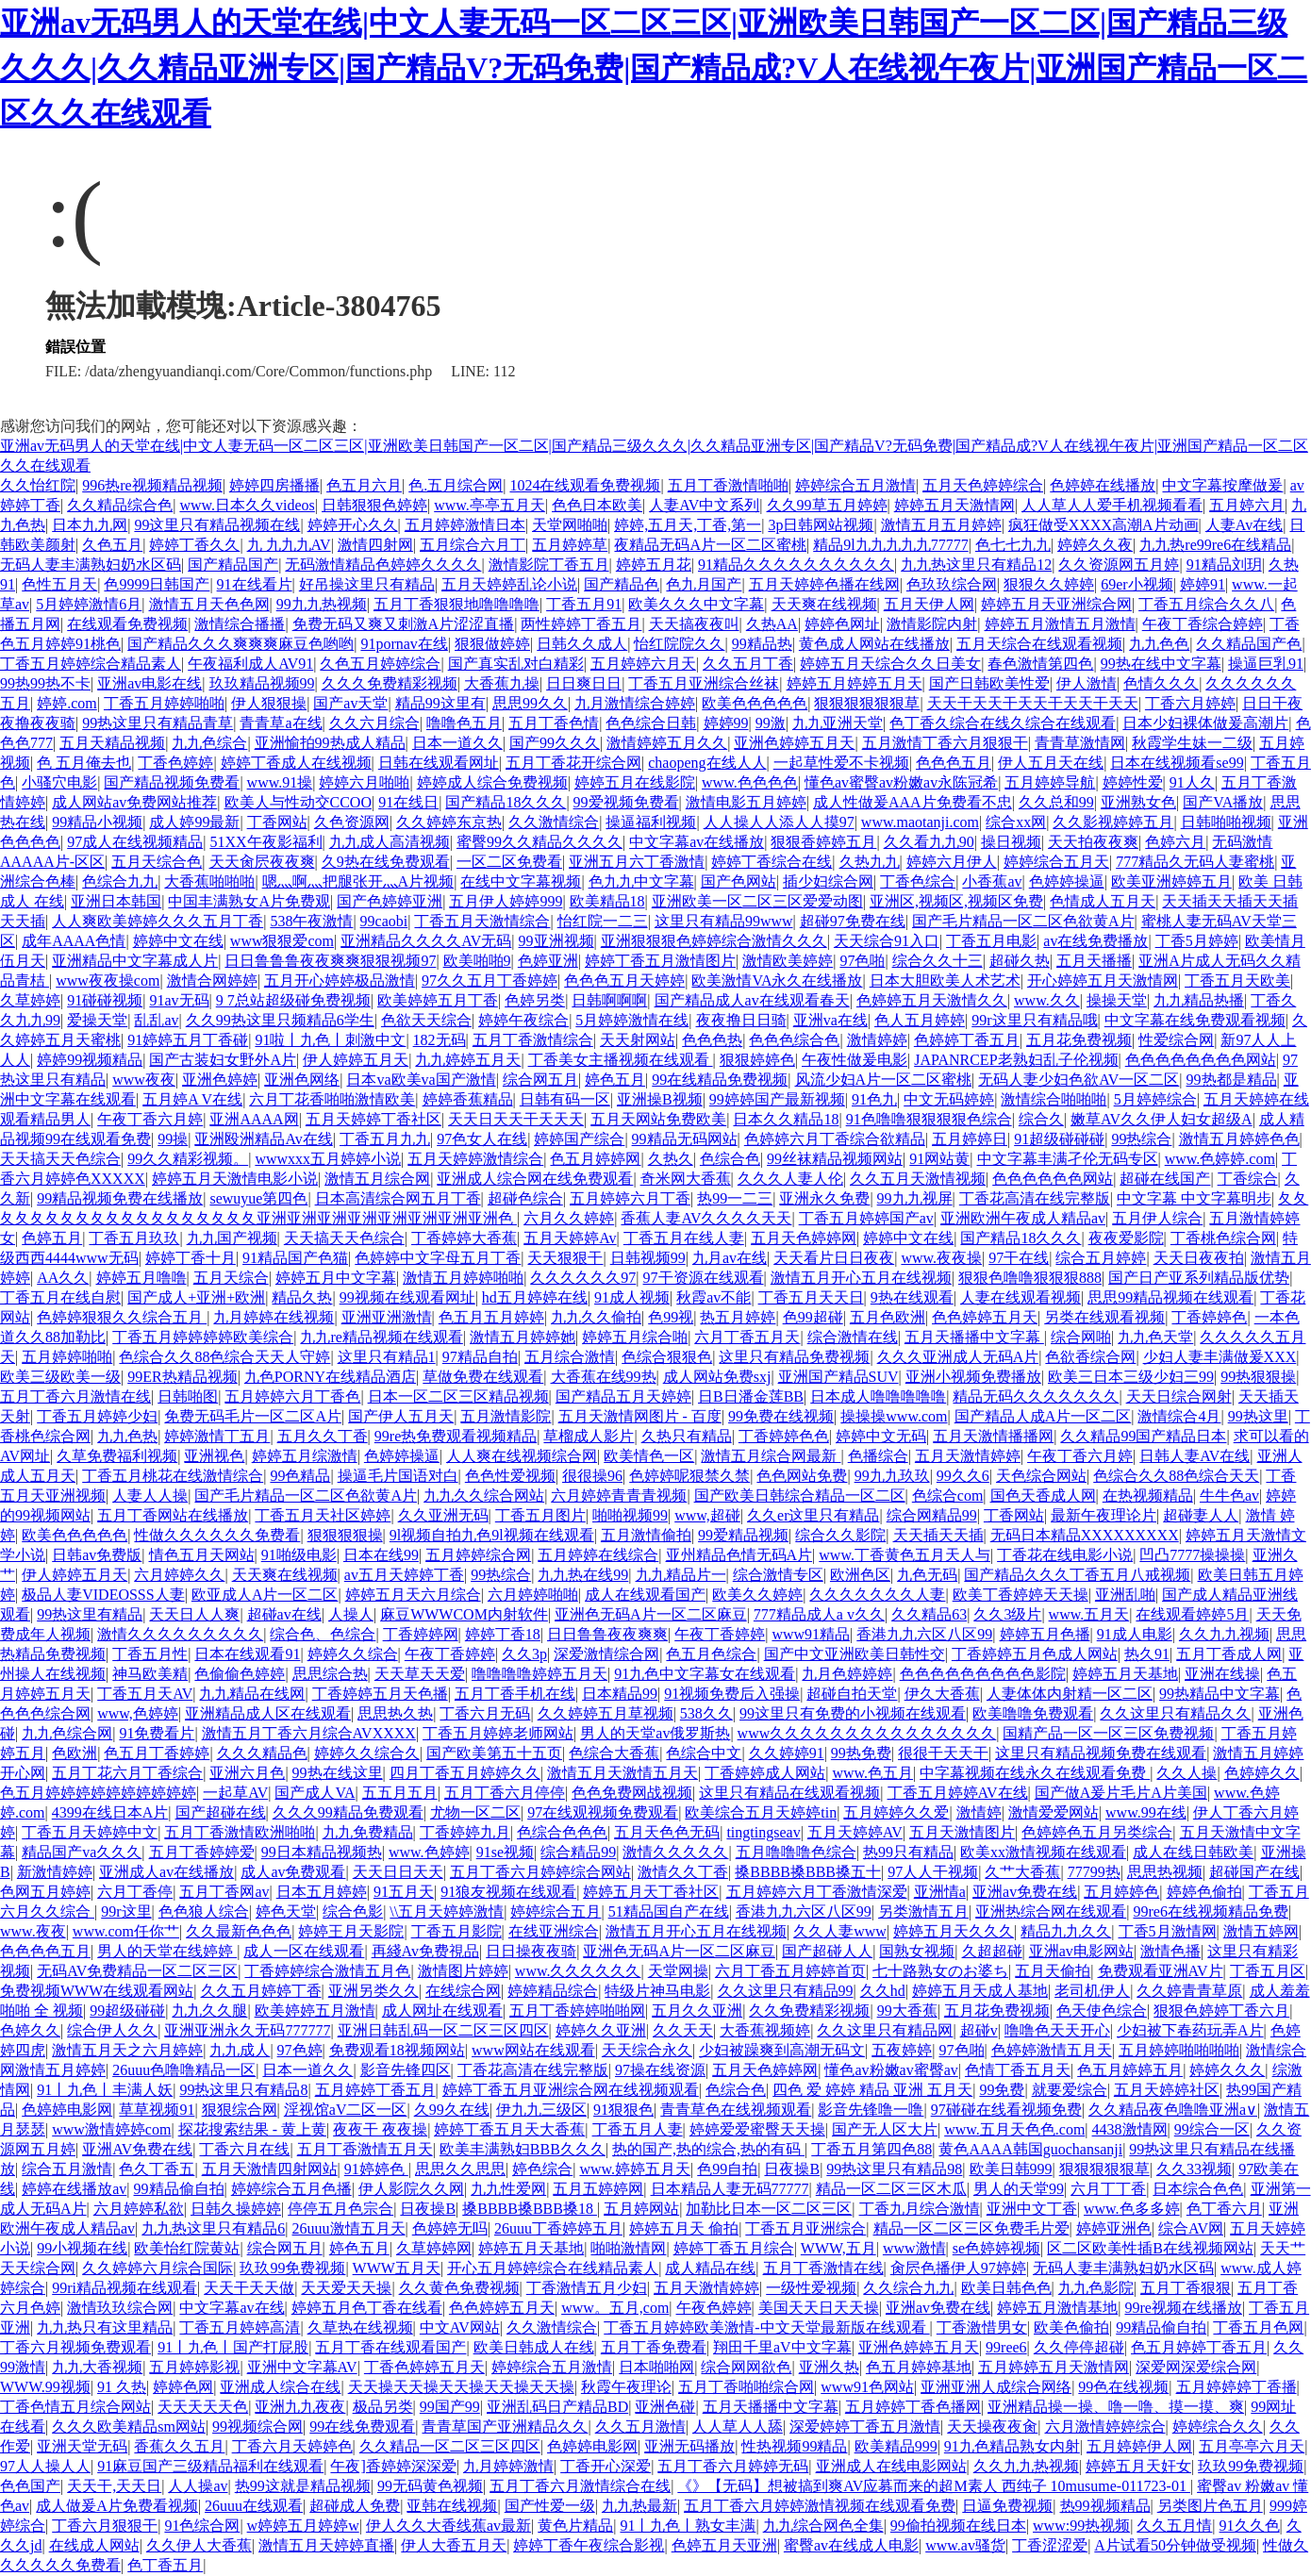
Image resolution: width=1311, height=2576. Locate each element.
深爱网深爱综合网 (1196, 2367)
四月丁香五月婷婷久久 (465, 1773)
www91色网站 (867, 2387)
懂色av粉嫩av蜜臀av (890, 2070)
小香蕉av (991, 881)
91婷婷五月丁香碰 (187, 1040)
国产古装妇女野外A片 (222, 1060)
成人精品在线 (710, 2268)
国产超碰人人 (827, 1951)
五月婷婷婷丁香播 (1236, 2387)
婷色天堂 (286, 1911)
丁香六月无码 (485, 1713)
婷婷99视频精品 (89, 1060)
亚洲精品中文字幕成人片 (135, 961)
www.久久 (1047, 1000)
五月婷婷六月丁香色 (292, 1396)
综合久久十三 (937, 961)
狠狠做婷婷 (492, 644)
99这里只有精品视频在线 (217, 525)
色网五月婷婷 (45, 1892)
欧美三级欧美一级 (60, 1377)
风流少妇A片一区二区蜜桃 (883, 1080)
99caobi (384, 921)
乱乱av (156, 1020)
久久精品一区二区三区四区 (449, 2446)
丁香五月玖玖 (134, 1238)
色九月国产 (703, 584)
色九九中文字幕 (641, 881)
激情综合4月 (1178, 1416)
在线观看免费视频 (127, 624)
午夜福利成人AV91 (250, 664)
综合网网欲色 (746, 2367)
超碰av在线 (284, 1614)
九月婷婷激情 (508, 2466)
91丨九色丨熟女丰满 (687, 2526)
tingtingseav (763, 1832)
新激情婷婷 (54, 1872)
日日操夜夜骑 (531, 1951)
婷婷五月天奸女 (1138, 2466)
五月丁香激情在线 (823, 2268)
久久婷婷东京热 (449, 822)
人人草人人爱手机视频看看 (1112, 505)
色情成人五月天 (1102, 901)
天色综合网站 (1041, 1476)
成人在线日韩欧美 (1193, 1852)
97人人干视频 (933, 1872)
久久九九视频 (1224, 1634)
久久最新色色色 (238, 1931)
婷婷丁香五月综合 (733, 2248)
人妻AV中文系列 (704, 505)
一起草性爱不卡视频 (841, 763)
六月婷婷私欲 (138, 2209)
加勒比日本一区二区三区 (769, 2209)
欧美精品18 (607, 901)
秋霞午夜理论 (626, 2387)
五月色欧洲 (887, 1317)
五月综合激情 (569, 1357)
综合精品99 (578, 1852)
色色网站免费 (801, 1476)
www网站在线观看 (533, 2050)
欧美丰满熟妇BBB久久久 (523, 2149)
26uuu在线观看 (254, 2506)
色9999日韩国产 (156, 584)
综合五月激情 (67, 2169)
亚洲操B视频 (660, 1099)
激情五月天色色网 (209, 604)
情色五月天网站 (202, 1555)
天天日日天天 (398, 1872)
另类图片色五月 (1210, 2506)
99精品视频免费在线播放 (120, 1198)
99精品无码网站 (685, 1139)
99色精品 (300, 1476)
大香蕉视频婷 (765, 2030)
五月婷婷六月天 (643, 664)
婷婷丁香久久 (194, 545)
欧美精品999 (896, 2446)
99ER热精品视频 (182, 1377)
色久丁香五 (156, 2169)
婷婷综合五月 (555, 1911)
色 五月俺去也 (84, 763)
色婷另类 (535, 1000)
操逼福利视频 (651, 822)
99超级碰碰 (127, 2011)
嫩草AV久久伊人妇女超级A (1161, 1119)
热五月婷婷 (737, 1317)
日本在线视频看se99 (1176, 763)
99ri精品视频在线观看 (124, 2288)
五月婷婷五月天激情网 (1053, 2367)
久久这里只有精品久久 (1175, 1713)
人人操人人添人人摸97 (779, 822)
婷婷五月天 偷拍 (683, 2228)
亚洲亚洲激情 (386, 1317)
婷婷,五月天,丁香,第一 (687, 525)
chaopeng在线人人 (707, 763)
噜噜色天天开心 (1057, 2030)
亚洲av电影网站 (1081, 1951)
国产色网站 (738, 881)
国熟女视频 (916, 1951)
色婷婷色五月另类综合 (1096, 1832)
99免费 (1001, 2090)
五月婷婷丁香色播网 (913, 2407)
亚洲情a (940, 1892)
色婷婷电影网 (67, 2110)
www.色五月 (872, 1773)
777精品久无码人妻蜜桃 (1195, 862)
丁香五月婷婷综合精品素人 (90, 664)
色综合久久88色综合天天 (1176, 1476)
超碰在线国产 (1165, 1179)
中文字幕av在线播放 (696, 842)
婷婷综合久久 (1217, 2426)
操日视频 (1011, 842)
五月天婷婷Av (569, 1238)
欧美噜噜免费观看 (1032, 1713)
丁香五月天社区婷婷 (322, 1515)
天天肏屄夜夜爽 (262, 862)
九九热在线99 (583, 1575)
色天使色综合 (1101, 2011)
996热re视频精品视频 (152, 485)
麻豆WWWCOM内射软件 (464, 1614)
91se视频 (505, 1852)
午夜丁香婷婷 (719, 1634)
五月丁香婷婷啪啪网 (577, 2011)
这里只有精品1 (387, 1357)
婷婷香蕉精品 (468, 1099)
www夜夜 (143, 1080)
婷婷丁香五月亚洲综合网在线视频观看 (570, 2090)
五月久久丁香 (322, 1436)
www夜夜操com (107, 980)
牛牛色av (1229, 1495)
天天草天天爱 (419, 1674)
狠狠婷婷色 (757, 1060)
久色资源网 (352, 822)
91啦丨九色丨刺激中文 (330, 1040)
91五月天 (403, 1892)
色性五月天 (59, 584)
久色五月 (112, 545)
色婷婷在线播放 (1102, 485)
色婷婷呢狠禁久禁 (689, 1476)
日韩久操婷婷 (236, 2209)
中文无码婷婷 (949, 1099)
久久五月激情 (640, 2426)
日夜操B (792, 2169)
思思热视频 (1165, 1872)
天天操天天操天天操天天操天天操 (461, 2387)
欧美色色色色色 (754, 703)
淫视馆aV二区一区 (345, 2110)
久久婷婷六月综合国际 (157, 2268)
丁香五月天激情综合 (482, 921)
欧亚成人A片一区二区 (265, 1595)
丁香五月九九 (385, 1139)
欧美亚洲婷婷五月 (1171, 881)
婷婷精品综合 (552, 1991)
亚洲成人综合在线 (280, 2387)
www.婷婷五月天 (634, 2169)
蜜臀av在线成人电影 (851, 2545)
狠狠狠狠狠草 (1104, 2169)
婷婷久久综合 (352, 1654)
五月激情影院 (505, 1416)
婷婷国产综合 (579, 1139)
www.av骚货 (965, 2545)
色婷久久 (30, 2030)
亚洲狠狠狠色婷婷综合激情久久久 (714, 941)
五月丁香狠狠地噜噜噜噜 (456, 604)
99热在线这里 (337, 1773)
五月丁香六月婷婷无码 (732, 2466)
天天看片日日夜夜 (833, 1258)
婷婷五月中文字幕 (335, 1278)
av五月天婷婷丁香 (404, 1575)
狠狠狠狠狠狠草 (867, 703)
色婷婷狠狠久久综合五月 (122, 1317)
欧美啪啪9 (477, 961)
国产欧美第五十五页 (494, 1753)
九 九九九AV (289, 545)
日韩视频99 (648, 1258)
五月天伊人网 (929, 604)
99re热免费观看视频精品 (455, 1436)
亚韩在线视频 (452, 2506)
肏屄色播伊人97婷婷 (958, 2268)
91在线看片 (254, 584)
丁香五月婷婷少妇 (97, 1416)
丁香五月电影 (991, 941)
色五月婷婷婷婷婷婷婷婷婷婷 (98, 1793)
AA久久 (63, 1278)
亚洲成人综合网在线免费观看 (535, 1179)
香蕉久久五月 (179, 2446)
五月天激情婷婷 (968, 1456)
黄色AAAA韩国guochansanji (1030, 2149)
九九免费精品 (368, 1832)
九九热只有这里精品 (105, 2327)
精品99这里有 (440, 703)
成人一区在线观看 (303, 1951)
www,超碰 (707, 1515)
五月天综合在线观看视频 (1039, 644)
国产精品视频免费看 (172, 782)
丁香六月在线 (244, 2149)
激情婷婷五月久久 (666, 743)
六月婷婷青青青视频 (619, 1495)
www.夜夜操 (941, 1258)
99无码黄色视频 (430, 2486)
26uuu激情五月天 (349, 2228)
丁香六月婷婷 (1190, 703)
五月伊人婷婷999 (505, 901)
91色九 (874, 1099)
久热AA (772, 624)
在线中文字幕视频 (520, 881)
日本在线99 (381, 1555)
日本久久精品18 (785, 1119)
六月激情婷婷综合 (1105, 2426)
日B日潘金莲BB (751, 1396)
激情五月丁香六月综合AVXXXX (309, 1733)
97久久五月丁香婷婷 (489, 980)
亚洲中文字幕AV (302, 2367)
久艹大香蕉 (1022, 1872)
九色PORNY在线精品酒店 (330, 1377)
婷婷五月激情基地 (1057, 2308)
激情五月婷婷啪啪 (463, 1278)
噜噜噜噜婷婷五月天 (539, 1674)
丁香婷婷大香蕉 (464, 1238)
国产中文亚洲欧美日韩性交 (854, 1654)
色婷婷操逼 (1066, 881)
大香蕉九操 (501, 683)
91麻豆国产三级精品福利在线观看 (210, 2466)
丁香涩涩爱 (1049, 2545)
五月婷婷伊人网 (1139, 2446)
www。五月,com (615, 2308)
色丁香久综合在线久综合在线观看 (1002, 723)
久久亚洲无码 (443, 1515)
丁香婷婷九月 (465, 1832)
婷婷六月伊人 (951, 862)
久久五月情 (1174, 2526)
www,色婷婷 (137, 1713)
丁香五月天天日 (811, 1297)
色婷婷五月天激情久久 (931, 1000)
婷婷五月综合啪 (635, 1337)
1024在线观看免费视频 (584, 485)
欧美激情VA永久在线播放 (776, 980)
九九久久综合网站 (483, 1495)
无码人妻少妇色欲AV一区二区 (1078, 1080)
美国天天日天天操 (818, 2308)
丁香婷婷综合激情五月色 (327, 1971)
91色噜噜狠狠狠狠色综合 (929, 1119)
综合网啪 (1081, 1337)
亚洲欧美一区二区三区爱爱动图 (757, 901)
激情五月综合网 (377, 1179)
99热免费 (861, 1753)
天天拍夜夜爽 (1093, 842)
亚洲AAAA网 (253, 1119)
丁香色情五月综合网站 (75, 2407)
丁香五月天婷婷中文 (90, 1832)
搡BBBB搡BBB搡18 (529, 2209)
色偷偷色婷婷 (239, 1674)
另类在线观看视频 (1104, 1317)
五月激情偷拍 (646, 1535)
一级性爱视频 (811, 2288)
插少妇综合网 (828, 881)
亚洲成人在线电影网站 (891, 2466)
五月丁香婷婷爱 (202, 1852)
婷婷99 (726, 723)
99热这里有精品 (89, 1614)
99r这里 (126, 1911)
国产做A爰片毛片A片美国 (1121, 1793)
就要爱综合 (1069, 2090)
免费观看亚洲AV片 (1160, 1971)
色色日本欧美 (597, 505)
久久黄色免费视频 (459, 2288)
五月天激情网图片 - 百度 (640, 1416)
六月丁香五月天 (747, 1337)
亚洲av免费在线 (1024, 1892)
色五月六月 (364, 485)
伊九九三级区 (541, 2110)
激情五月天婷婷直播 (326, 2545)
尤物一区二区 (475, 1812)
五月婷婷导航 (1049, 782)
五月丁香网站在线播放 (172, 1515)
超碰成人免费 (354, 2506)
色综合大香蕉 (614, 1753)
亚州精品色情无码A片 (739, 1555)
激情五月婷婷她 (522, 1337)
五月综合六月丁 (472, 545)
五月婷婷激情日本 (465, 525)
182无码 (439, 1040)
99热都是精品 (1232, 1080)
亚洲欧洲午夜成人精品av (1022, 1218)
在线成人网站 (94, 2545)
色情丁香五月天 (1017, 2070)
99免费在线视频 (781, 1416)
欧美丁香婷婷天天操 (1020, 1595)
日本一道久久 (457, 743)
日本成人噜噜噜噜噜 (878, 1396)
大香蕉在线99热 (603, 1377)
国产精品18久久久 (505, 802)
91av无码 (178, 1000)
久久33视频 (1194, 2169)
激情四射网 (375, 545)
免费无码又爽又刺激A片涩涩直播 (403, 624)
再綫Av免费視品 (425, 1951)
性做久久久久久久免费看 (217, 1535)
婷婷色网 (183, 2387)
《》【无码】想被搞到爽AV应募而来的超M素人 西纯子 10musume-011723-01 (933, 2486)
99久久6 (963, 1476)
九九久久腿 (209, 2011)
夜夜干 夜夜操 (380, 2129)
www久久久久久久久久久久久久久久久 (867, 1733)
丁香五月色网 (1258, 2327)
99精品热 (762, 644)
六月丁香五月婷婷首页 (790, 1971)
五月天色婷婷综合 (982, 485)
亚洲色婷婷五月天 (794, 743)
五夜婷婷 (901, 2050)
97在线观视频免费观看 (602, 1812)
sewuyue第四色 (258, 1198)
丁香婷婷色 (1209, 1317)
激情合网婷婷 (212, 980)
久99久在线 (452, 2110)
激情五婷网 (1261, 1931)
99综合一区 (1212, 2129)
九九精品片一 (681, 1575)
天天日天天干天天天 (516, 1119)
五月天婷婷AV (855, 1832)
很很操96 (592, 1476)
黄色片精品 (575, 2526)
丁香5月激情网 (1168, 1931)
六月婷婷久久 (179, 1575)
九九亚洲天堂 (837, 723)
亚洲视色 (214, 1456)
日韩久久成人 (582, 644)
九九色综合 (209, 743)
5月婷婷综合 (1155, 1099)
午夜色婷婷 (714, 2308)
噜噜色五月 (464, 723)
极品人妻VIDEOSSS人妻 (103, 1595)
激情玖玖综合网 (120, 2308)
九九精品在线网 (252, 1694)
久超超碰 (992, 1951)
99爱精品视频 (743, 1535)
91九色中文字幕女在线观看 (704, 1674)
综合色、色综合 (322, 1634)
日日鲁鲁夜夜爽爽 (607, 1634)
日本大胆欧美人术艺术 (945, 980)
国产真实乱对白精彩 (516, 664)
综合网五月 (540, 1080)
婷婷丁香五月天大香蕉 (509, 2129)
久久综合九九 (908, 2288)
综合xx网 (1016, 822)
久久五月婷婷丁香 (261, 1991)
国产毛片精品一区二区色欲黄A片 (1023, 921)
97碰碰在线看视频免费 (1006, 2110)
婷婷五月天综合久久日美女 (890, 664)
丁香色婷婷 (175, 763)
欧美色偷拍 (1071, 2327)
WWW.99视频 (45, 2387)
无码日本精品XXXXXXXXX (1084, 1535)
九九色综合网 (67, 1733)
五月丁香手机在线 (515, 1694)
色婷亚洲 (548, 961)
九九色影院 (1096, 2288)
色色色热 (712, 1040)
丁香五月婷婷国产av (866, 1218)
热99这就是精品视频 (303, 2486)
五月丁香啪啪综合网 (746, 2387)
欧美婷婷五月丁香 (437, 1000)
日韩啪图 (188, 1396)
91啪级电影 (299, 1555)
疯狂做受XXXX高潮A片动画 (1103, 525)
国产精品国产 (233, 565)
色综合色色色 (562, 1832)
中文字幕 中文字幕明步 (1194, 1198)
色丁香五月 (165, 2565)
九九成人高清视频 (389, 842)
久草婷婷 (30, 1000)
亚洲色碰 (665, 2407)
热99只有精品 (908, 1852)
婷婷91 (1202, 584)
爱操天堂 (97, 1020)
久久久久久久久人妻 (877, 1595)
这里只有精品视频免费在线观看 (1100, 1753)
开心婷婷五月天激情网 (1102, 980)
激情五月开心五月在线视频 (861, 1278)
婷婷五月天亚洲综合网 (1056, 604)
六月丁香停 (135, 1892)
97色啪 (862, 961)
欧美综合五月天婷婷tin (761, 1812)
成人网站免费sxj (717, 1377)
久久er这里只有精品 (813, 1515)
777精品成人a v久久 (819, 1614)
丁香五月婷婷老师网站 (498, 1733)
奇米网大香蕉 (685, 1179)
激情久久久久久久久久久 (180, 1634)
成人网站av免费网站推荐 (134, 802)
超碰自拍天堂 (851, 1694)
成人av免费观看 (293, 1872)
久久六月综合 (374, 723)
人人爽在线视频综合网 (521, 1456)
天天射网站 (637, 1040)
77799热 (1094, 1872)
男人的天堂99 (1018, 2189)
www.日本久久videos (246, 505)
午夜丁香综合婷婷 (1202, 624)
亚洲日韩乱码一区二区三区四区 (443, 2030)
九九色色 (1159, 644)
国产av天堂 (350, 703)
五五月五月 (400, 1793)
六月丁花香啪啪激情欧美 (332, 1099)
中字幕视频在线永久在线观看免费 (1035, 1773)
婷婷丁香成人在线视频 (296, 763)
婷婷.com (67, 703)
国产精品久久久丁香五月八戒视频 (1077, 1575)
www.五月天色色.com (1014, 2129)
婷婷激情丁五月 (217, 1436)
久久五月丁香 (748, 664)
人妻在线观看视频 (1020, 1297)
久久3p (524, 1654)
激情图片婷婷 (463, 1971)
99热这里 (1258, 1416)
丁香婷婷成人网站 (765, 1773)
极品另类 (383, 2407)
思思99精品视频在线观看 (1170, 1297)
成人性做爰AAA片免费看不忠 (912, 802)
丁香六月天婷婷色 (292, 2446)
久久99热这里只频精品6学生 (280, 1020)
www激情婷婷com (111, 2129)
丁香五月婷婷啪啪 (164, 703)
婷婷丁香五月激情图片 (660, 961)
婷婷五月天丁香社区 (651, 1892)
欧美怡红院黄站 (187, 2248)
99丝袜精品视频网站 (835, 1159)
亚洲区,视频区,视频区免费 (956, 901)
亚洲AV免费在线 (137, 2149)
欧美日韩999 (1011, 2169)
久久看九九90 (929, 842)
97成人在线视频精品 (135, 842)
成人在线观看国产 (645, 1595)
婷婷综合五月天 (1056, 862)
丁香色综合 (917, 881)
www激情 (914, 2248)
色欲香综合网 (1090, 1357)
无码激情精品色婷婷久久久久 (383, 565)
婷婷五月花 (653, 565)
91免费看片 (156, 1733)
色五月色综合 (711, 1654)
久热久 (670, 1159)
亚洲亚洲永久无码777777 (247, 2030)
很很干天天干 (943, 1753)
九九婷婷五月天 (468, 1060)
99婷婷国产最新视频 (777, 1099)
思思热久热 (395, 1713)
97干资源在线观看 (703, 1278)
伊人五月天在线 (1051, 763)
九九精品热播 (1198, 1000)
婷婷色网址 (842, 624)
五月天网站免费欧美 (658, 1119)
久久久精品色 (262, 1753)
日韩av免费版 (96, 1555)
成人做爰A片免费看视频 (117, 2506)
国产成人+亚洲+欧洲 (196, 1297)
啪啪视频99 (630, 1515)
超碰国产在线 (1254, 1872)
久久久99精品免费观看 (348, 1812)
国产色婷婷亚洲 (389, 901)
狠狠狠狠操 (345, 1535)
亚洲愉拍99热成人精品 (330, 743)
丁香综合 (1248, 1179)
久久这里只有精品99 (786, 1991)
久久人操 (1186, 1773)
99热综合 (1141, 1139)
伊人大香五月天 (453, 2545)
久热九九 (869, 862)
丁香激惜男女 (982, 2327)
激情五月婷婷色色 (1239, 1139)
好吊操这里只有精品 (367, 584)
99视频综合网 (257, 2426)
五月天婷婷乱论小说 (509, 584)
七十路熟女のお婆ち (940, 1971)
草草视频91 (156, 2110)
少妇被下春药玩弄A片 (1190, 2030)
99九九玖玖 (892, 1476)
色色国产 (30, 2486)
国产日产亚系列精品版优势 (1198, 1278)
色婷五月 (52, 1238)
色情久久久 (1161, 683)
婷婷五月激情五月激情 (1060, 624)
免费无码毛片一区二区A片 (252, 1416)
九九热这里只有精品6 (213, 2228)
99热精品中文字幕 (1219, 1694)
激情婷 (979, 1812)
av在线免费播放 (1095, 941)
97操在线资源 (660, 2070)
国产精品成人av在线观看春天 (752, 1000)
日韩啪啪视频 (1226, 822)
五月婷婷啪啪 (67, 1357)
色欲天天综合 (426, 1020)
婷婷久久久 (1227, 2070)
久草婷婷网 (434, 2248)
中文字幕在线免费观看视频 (1195, 1020)
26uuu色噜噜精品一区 (184, 2070)
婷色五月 (615, 1080)
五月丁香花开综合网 (573, 763)
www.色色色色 (750, 782)
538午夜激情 (311, 921)
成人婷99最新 (194, 822)
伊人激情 (1086, 683)
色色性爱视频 (510, 1476)
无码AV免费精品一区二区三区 (137, 1971)
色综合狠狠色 (667, 1357)
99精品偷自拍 (179, 2189)
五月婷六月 (1247, 505)
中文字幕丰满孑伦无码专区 (1067, 1159)
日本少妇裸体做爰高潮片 (1205, 723)
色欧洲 (74, 1753)
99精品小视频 (97, 822)
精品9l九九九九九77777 (890, 545)
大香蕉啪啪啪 (209, 881)
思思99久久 (530, 703)
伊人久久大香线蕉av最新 (448, 2526)
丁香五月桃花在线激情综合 (172, 1476)
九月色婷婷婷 (847, 1674)
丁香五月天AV (144, 1694)
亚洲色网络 (302, 1080)
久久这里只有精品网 (885, 2030)
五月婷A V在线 (192, 1099)
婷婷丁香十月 (190, 1258)
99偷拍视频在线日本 (958, 2526)
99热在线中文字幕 (1161, 664)
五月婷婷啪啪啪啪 (1179, 2050)
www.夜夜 (33, 1931)
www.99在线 (1146, 1812)
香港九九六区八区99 (924, 1634)
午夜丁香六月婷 (150, 1119)
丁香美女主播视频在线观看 (620, 1060)
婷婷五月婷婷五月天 (854, 683)
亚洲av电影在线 (149, 683)
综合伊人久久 (112, 2030)
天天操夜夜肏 (992, 2426)
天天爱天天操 (346, 2288)
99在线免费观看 (362, 2426)
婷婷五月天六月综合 (413, 1595)
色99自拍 (727, 2169)
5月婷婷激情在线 (632, 1020)
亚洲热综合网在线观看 (1050, 1911)
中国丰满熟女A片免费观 (249, 901)
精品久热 (302, 1297)
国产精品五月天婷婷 (623, 1396)
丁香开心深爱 (605, 2466)
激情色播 (1170, 1951)
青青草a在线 (281, 723)
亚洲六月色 (247, 1773)
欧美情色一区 (649, 1456)
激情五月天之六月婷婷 (127, 2050)
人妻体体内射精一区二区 (1070, 1694)
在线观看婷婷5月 (1192, 1614)
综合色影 (353, 1911)
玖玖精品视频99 (262, 683)
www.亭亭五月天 (489, 505)
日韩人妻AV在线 (1194, 1456)
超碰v (979, 2030)
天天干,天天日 (114, 2486)
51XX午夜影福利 (265, 842)
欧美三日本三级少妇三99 (1131, 1377)
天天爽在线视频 (824, 604)
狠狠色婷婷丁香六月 (1221, 2011)
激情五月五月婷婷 (941, 525)
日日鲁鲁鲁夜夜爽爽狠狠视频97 (330, 961)
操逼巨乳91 (1265, 664)
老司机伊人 (1092, 1991)
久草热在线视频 (360, 2327)
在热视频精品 (1148, 1495)
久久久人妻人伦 (790, 1179)
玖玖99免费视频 (292, 2268)
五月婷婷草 (569, 545)
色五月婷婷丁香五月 (1199, 2347)
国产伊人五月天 (401, 1416)
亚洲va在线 (830, 1020)
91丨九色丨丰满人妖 (105, 2090)
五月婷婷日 (969, 1139)
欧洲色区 (860, 1575)
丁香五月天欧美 (1237, 980)
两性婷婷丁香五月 (581, 624)
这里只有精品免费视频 (794, 1357)
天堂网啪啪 (569, 525)
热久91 (1147, 1654)
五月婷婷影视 (194, 2367)
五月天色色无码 (667, 1832)
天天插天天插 (938, 1535)
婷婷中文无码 (881, 1436)
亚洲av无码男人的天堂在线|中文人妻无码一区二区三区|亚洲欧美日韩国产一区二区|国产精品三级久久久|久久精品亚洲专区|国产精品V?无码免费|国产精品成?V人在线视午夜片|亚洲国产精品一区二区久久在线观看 (653, 68)
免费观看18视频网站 (397, 2050)
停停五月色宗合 (340, 2209)
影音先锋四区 (405, 2070)
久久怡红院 (37, 485)
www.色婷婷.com (1220, 1159)
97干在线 (1018, 1258)
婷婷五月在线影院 (634, 782)
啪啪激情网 (628, 2248)
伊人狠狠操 (269, 703)
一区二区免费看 (509, 862)
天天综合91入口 (886, 941)
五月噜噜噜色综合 (796, 1852)
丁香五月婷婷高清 (239, 2327)
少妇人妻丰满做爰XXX (1220, 1357)
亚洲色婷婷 (219, 1080)
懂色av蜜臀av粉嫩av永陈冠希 (901, 782)
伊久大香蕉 (942, 1694)
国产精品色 (621, 584)
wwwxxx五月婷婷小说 (328, 1159)
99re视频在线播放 (1182, 2308)
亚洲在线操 (1222, 1674)
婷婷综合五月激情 (855, 485)
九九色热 (127, 1436)
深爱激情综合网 (606, 1654)
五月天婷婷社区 (1167, 2090)
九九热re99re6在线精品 (1215, 545)
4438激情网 (1130, 2129)
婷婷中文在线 (178, 941)
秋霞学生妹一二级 (1192, 743)
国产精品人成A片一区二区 (1043, 1416)
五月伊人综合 (1157, 1218)
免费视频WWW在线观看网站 (96, 1991)
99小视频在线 (82, 2248)
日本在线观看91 (247, 1654)
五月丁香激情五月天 (365, 2149)
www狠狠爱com (282, 941)
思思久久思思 (460, 2169)
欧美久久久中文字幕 (696, 604)
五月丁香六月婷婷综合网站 (540, 1872)
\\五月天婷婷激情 (447, 1911)
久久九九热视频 (1026, 2466)
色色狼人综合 (203, 1911)
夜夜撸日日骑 (741, 1020)
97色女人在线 (482, 1139)
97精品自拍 (480, 1357)
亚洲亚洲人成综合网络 (996, 2387)
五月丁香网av (224, 1892)
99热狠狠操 (1258, 1377)
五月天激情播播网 (993, 1436)
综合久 (1041, 1119)
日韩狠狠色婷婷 (374, 505)
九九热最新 (639, 2506)
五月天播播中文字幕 (974, 1337)
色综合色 (730, 1159)
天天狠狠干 (565, 1258)
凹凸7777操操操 (1192, 1555)
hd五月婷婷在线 (535, 1297)
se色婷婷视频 (996, 2248)
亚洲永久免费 (824, 1198)
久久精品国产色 (1249, 644)
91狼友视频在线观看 (508, 1892)
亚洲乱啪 (1125, 1595)
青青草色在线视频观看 (735, 2110)
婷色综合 (542, 2169)
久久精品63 (929, 1614)
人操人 (350, 1614)
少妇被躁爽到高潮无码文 (782, 2050)
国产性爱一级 (550, 2506)
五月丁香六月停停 (504, 1793)
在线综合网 (463, 1991)
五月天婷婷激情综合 (475, 1159)
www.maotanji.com (920, 822)
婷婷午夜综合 (523, 1020)
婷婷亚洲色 (1114, 2228)
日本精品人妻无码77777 (730, 2189)
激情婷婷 (877, 1040)
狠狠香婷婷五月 (823, 842)
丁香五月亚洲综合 (805, 2228)
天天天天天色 (203, 2407)
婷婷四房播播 (274, 485)
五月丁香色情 (553, 723)
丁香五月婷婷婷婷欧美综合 (202, 1337)
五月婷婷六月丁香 (630, 1198)
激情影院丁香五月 (549, 565)
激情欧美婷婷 (787, 961)
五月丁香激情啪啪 (728, 485)
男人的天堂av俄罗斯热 (655, 1733)
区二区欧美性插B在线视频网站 (1150, 2248)
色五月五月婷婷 (491, 1317)
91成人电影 (1134, 1634)
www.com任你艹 (126, 1931)
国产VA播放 (1223, 802)
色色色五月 (953, 763)
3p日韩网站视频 (820, 525)
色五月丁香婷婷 (156, 1753)
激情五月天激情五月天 (622, 1773)
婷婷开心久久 (352, 525)
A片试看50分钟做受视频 (1175, 2545)
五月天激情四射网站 (270, 2169)
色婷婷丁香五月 (967, 1040)
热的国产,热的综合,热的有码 (708, 2149)
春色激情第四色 (1040, 664)
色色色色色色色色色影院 (983, 1674)
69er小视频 (1136, 584)
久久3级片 (1007, 1614)
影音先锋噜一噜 (870, 2110)
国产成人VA (314, 1793)
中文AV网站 (460, 2327)
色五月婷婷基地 (918, 2367)
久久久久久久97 (583, 1278)
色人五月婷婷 (919, 1020)
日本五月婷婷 (321, 1892)
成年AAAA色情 (73, 941)
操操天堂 (1117, 1000)
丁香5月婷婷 (1196, 941)
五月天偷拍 (1052, 1971)
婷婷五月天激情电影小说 (235, 1179)
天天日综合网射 (1179, 1396)
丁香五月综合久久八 (1206, 604)
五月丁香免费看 (653, 2347)
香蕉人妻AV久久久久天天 (706, 1218)
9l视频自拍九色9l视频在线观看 (492, 1535)
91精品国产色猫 (295, 1258)
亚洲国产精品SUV (838, 1377)
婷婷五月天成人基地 (980, 1991)
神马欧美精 (150, 1674)
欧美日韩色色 (1006, 2288)
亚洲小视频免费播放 (973, 1377)
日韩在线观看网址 (438, 763)
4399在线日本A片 (110, 1812)
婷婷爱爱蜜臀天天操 (757, 2129)
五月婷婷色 (1121, 1892)
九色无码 (927, 1575)
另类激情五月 (923, 1911)
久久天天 (683, 2030)
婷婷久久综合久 (367, 1753)
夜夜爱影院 (1126, 1238)
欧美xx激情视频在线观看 (1043, 1852)
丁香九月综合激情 (919, 2209)
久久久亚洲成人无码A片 (958, 1357)
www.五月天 (1089, 1614)
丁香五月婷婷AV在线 (958, 1793)
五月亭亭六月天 (1251, 2446)
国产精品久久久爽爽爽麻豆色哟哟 (240, 644)
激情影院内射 (932, 624)
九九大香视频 (97, 2367)
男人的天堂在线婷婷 (167, 1951)
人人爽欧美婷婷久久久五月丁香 (157, 921)
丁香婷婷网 (420, 1634)
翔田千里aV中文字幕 (782, 2347)
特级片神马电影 (657, 1991)
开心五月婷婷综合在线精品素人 (552, 2268)
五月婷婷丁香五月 (375, 2090)
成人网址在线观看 (442, 2011)
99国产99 (450, 2407)
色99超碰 (813, 1317)
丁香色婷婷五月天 (424, 2367)
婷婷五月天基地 (1125, 1674)
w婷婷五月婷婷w (303, 2526)
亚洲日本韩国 (116, 901)
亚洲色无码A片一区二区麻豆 (651, 1614)
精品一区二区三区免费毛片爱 (971, 2228)
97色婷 (300, 2050)
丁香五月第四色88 (871, 2149)
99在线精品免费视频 (720, 1080)
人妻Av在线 (1244, 525)
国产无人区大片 (885, 2129)
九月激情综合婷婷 (634, 703)
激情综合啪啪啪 (1053, 1099)
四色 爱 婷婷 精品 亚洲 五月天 (872, 2090)
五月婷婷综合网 (478, 1555)
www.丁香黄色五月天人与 (904, 1555)
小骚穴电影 (59, 782)
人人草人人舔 (737, 2426)
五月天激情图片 (962, 1832)
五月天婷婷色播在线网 (824, 584)
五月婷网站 (641, 2209)
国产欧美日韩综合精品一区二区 (799, 1495)
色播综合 (878, 1456)
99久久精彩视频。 (187, 1159)
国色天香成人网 (1043, 1495)
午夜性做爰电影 (854, 1060)
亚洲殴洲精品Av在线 (263, 1139)
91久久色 (1250, 2526)
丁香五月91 (584, 604)
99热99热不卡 (45, 683)
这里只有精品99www (724, 921)
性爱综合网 (1176, 1040)
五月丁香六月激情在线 (75, 1396)
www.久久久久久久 (578, 1971)
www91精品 (811, 1634)
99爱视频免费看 (626, 802)
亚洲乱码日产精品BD (557, 2407)
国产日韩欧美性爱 (989, 683)
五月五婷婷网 (598, 2189)
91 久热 (121, 2387)
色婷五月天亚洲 (724, 2545)
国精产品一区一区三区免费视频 (1108, 1733)
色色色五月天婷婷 (624, 980)
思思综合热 (330, 1674)
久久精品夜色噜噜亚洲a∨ (1172, 2110)
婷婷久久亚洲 (601, 2030)
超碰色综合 (525, 1198)
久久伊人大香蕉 (199, 2545)
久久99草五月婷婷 (827, 505)
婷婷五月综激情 (304, 1456)
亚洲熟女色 (1138, 802)
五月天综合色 (156, 862)
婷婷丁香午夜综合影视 (588, 2545)
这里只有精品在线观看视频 (789, 1793)
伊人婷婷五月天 (355, 1060)
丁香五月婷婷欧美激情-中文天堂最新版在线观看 (766, 2327)
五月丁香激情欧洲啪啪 (239, 1832)
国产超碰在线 (220, 1812)
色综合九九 (120, 881)
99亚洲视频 (556, 941)
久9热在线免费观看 (386, 862)
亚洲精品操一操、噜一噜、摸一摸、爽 (1115, 2407)
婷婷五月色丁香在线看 (366, 2308)
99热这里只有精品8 (243, 2090)
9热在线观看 (912, 1297)
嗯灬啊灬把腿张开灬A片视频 (358, 881)
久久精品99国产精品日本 (1143, 1436)
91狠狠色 (623, 2110)
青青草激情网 (1080, 743)
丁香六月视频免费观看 (75, 2347)
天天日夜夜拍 (1198, 1258)
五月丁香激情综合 (533, 1040)
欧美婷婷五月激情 (315, 2011)
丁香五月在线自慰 (60, 1297)
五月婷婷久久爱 (896, 1812)
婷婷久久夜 (1095, 545)
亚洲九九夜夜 (300, 2407)
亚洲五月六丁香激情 (637, 862)
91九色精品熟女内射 (1012, 2446)
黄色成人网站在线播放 (874, 644)
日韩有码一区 (565, 1099)
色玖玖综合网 (951, 584)
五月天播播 (1094, 961)
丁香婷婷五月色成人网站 (1035, 1654)
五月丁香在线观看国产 (390, 2347)
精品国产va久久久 (81, 1852)
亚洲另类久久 (373, 1991)
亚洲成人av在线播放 (166, 1872)
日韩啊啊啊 (609, 1000)
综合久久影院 (840, 1535)
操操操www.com (893, 1416)
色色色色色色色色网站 (1200, 1060)
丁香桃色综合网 (1223, 1238)
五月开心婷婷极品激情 (339, 980)
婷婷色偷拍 (1204, 1892)
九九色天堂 (1155, 1337)
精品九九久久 (1066, 1931)
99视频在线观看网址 (407, 1297)
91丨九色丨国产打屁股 (233, 2347)
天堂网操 (678, 1971)
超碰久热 (1019, 961)
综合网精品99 (932, 1515)
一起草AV (235, 1793)
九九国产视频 (232, 1238)
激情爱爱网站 (1053, 1812)
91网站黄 (939, 1159)
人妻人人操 (150, 1495)
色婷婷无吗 (450, 2228)
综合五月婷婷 (1100, 1258)
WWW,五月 (838, 2248)
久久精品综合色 (120, 505)
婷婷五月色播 (1045, 1634)
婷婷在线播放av (74, 2189)
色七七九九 (1013, 545)
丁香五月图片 (540, 1515)
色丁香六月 (1224, 2209)
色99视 (670, 1317)
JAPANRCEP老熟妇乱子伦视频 (1016, 1060)
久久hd (882, 1991)
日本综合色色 (1198, 2189)
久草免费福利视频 (117, 1456)
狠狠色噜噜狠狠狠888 (1030, 1278)
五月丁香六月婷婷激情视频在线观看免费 (819, 2506)
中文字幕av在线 (231, 2308)
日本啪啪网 (656, 2367)
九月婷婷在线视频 (273, 1317)
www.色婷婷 (429, 1852)
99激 (770, 723)
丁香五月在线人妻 (683, 1238)
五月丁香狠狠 (1185, 2288)
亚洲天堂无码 (82, 2446)
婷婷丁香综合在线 (771, 862)
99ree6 (1006, 2347)
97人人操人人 (45, 2466)
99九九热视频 (321, 604)
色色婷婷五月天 (984, 1317)
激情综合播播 (239, 624)
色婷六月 (1175, 842)
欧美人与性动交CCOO (298, 802)
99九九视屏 (915, 1198)
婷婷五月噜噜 (141, 1278)
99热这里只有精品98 (894, 2169)
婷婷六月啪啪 (364, 782)
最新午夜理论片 (1103, 1515)
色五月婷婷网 (595, 1159)
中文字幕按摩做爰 (1222, 485)
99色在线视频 (1123, 2387)
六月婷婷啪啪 (533, 1595)
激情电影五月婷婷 (746, 802)
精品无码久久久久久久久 (1036, 1396)
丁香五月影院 (456, 1931)
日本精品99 (619, 1694)
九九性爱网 (508, 2189)
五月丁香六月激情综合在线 (580, 2486)
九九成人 (239, 2050)
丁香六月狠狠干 (105, 2526)
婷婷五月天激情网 (954, 505)
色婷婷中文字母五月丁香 (438, 1258)
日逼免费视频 (1007, 2506)
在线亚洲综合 (553, 1931)
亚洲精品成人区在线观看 (268, 1713)
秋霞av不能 (713, 1297)
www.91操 (280, 782)
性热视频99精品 (794, 2446)
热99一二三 (734, 1198)
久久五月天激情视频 (918, 1179)
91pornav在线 (403, 644)
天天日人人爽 (194, 1614)
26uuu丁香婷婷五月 (558, 2228)
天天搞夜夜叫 (694, 624)
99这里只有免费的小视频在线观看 (852, 1713)
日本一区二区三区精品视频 (458, 1396)
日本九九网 (89, 525)
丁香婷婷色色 (783, 1436)
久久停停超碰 (1079, 2347)
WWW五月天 (396, 2268)
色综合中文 (703, 1753)
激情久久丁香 (683, 1872)
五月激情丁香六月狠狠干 (945, 743)
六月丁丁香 (1108, 2189)
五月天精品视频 (112, 743)
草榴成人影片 (588, 1436)
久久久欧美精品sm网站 (129, 2426)
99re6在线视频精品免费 (1210, 1911)
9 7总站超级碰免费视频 (293, 1000)
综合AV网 (1190, 2228)
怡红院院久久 (679, 644)
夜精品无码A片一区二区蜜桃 (710, 545)
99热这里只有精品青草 (157, 723)
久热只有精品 (686, 1436)
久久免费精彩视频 (809, 2011)
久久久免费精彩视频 (389, 683)
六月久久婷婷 (568, 1218)
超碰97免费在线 (852, 921)
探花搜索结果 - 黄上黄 (252, 2129)
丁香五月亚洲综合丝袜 (703, 683)
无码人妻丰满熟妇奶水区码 (90, 565)
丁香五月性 (150, 1654)
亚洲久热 (829, 2367)
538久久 (706, 1713)
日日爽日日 (584, 683)
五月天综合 (231, 1278)
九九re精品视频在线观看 (381, 1337)
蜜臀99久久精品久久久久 (539, 842)
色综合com (948, 1495)
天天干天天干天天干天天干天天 (1032, 703)
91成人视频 (632, 1297)
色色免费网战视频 (632, 1793)
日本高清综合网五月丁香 (398, 1198)
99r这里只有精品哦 (1034, 1020)
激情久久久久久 (675, 1852)
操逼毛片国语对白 (398, 1476)
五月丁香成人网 (1229, 1654)
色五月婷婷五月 (1130, 2070)
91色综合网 (202, 2526)
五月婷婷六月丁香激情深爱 (816, 1892)
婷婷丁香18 (502, 1634)
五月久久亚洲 (697, 2011)
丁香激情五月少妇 (586, 2288)
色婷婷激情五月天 (1051, 2050)
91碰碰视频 (104, 1000)
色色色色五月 (45, 1951)
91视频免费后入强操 (732, 1694)
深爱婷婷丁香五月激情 (864, 2426)
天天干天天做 (249, 2288)
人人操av (197, 2486)
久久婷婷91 (786, 1753)
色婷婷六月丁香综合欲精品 (834, 1139)
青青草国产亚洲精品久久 (505, 2426)
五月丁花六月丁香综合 (127, 1773)
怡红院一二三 (602, 921)
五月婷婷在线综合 (598, 1555)
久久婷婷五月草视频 (605, 1713)
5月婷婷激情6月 (88, 604)
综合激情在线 (852, 1337)
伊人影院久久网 (411, 2189)
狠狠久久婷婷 (1049, 584)
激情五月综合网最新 (770, 1456)
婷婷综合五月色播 (291, 2189)
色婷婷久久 (1262, 1773)
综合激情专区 (778, 1575)
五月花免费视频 (1079, 1040)
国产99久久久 (554, 743)
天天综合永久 (647, 2050)
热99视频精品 (1105, 2506)
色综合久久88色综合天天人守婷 (224, 1357)
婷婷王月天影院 (351, 1931)
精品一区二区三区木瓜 (891, 2189)
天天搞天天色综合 (60, 1159)
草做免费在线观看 (483, 1377)
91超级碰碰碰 (1059, 1139)
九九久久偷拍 (596, 1317)
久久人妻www (840, 1931)
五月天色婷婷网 (803, 1238)
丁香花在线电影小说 (1065, 1555)
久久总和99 (1056, 802)
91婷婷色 (376, 2169)
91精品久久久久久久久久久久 (796, 565)
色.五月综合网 (455, 485)
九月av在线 (729, 1258)
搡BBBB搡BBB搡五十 (808, 1872)
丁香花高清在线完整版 (1034, 1198)
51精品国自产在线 (668, 1911)
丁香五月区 (1267, 1971)
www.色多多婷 (1132, 2209)
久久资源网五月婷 (1118, 565)
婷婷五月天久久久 (953, 1931)
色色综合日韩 (651, 723)
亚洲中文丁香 (1032, 2209)
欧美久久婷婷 (757, 1595)
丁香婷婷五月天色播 (380, 1694)
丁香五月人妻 (637, 2129)
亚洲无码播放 (689, 2446)
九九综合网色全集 (823, 2526)
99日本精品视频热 (321, 1852)
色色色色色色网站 (1052, 1179)
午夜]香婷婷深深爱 (393, 2466)
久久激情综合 (553, 822)
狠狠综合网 (239, 2110)
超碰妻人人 (1200, 1515)
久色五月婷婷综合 (380, 664)
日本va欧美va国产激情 (420, 1080)
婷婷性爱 (1133, 782)
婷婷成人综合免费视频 (492, 782)
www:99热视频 (1081, 2526)
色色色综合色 (794, 1040)
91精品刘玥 (1224, 565)
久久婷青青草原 (1189, 1991)
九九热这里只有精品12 (976, 565)
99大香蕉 (907, 2011)
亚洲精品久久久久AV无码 (425, 941)
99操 (173, 1139)
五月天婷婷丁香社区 (373, 1119)
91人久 (1192, 782)
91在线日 (408, 802)
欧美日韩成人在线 (533, 2347)
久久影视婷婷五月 (1113, 822)
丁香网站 (277, 822)
